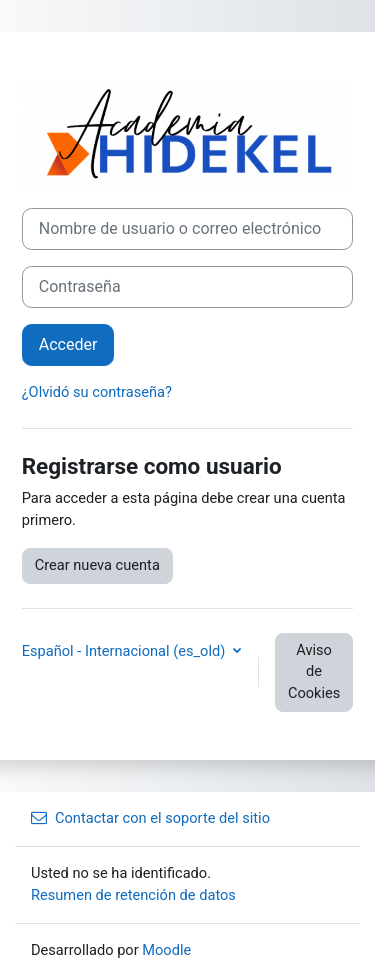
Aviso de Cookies (314, 672)
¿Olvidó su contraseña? (97, 392)
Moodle (166, 950)
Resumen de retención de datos (133, 895)
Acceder (68, 344)
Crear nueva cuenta (97, 565)
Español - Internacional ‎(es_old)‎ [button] (125, 651)
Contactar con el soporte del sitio (150, 818)
